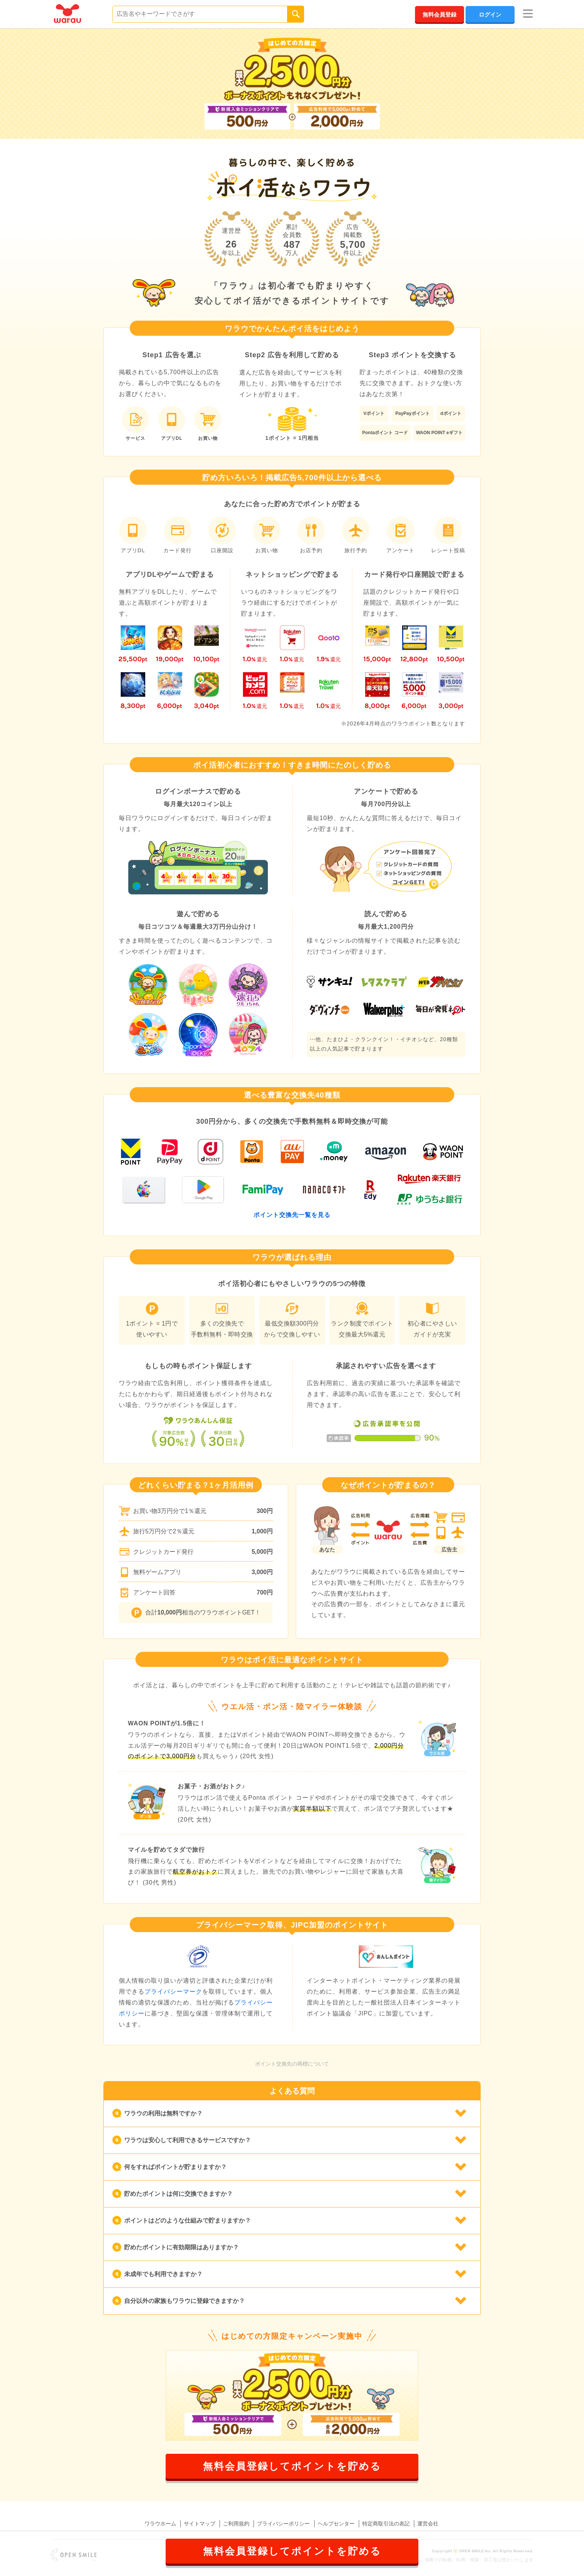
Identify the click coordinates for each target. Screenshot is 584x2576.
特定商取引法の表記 (386, 2524)
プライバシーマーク (173, 1991)
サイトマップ (199, 2524)
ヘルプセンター (336, 2524)
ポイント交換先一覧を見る (292, 1215)
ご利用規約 (236, 2524)
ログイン (490, 14)
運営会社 (427, 2524)
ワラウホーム (160, 2524)
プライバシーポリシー (283, 2524)
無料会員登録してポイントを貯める (292, 2466)
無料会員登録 (439, 14)
